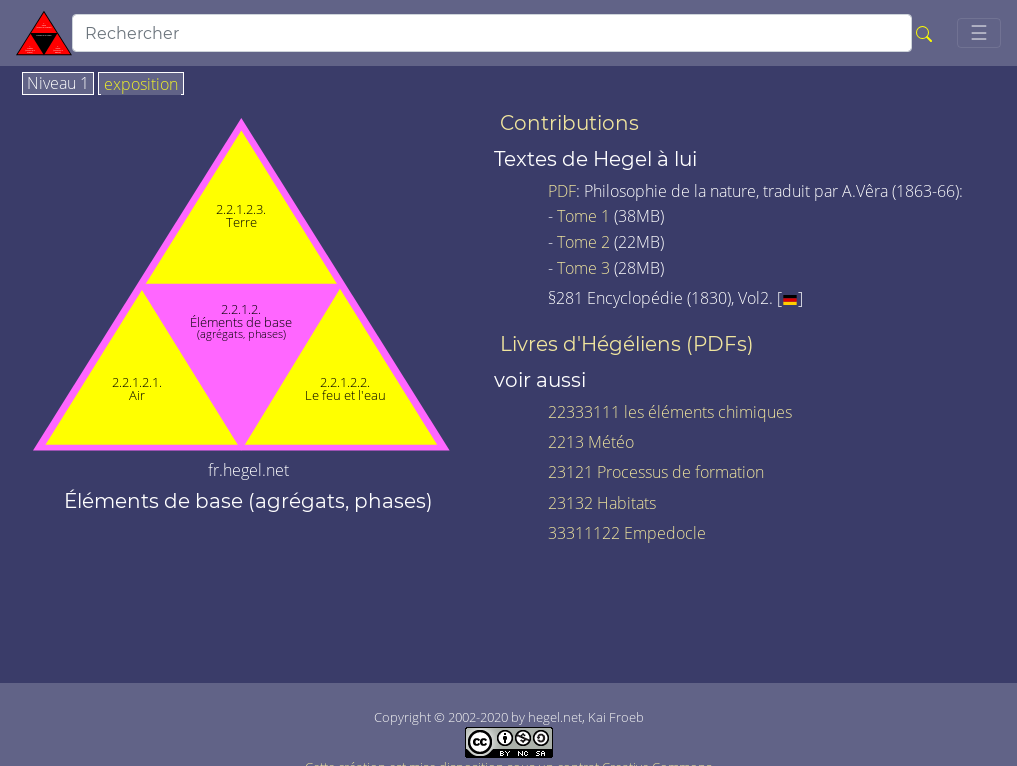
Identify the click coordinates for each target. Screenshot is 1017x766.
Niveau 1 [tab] (58, 84)
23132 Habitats (602, 503)
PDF (562, 191)
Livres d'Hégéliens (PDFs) (627, 344)
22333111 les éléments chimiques (670, 412)
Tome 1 (583, 216)
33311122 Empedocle (627, 533)
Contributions (569, 123)
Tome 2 (583, 242)
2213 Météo (591, 442)
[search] (492, 33)
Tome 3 (583, 268)
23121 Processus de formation (656, 472)
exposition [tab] (141, 85)
